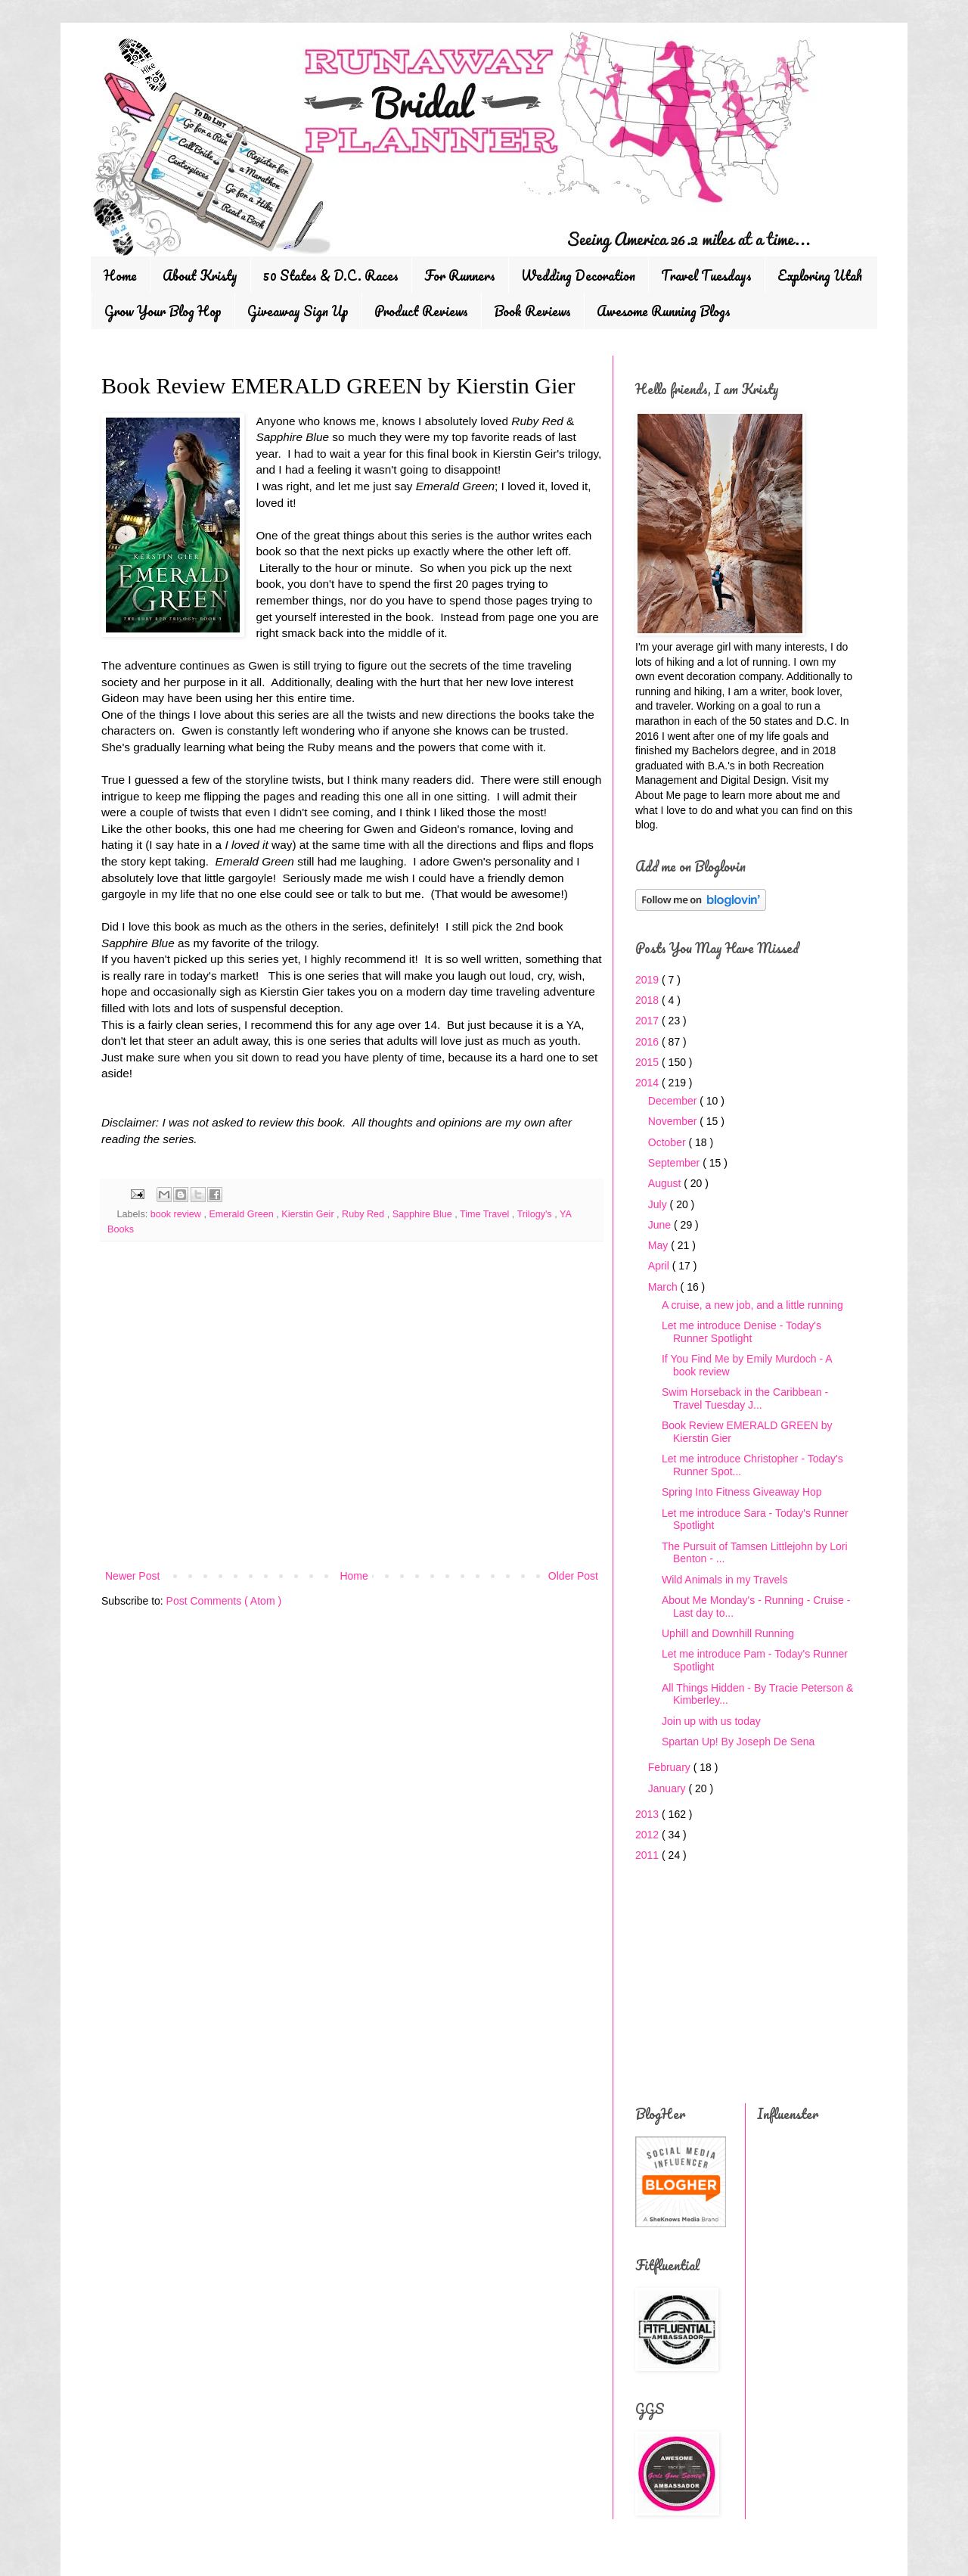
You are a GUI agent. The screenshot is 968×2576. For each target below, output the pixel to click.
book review (177, 1214)
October (668, 1142)
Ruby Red (364, 1214)
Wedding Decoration (578, 275)
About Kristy (200, 275)
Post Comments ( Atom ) (223, 1601)
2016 (648, 1042)
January (668, 1788)
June (661, 1225)
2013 (648, 1814)
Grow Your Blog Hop (163, 311)
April (660, 1266)
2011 (648, 1855)
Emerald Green (242, 1214)
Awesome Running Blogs (664, 311)
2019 (648, 980)
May (659, 1245)
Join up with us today (711, 1721)
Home (120, 275)
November (674, 1121)
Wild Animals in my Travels (724, 1580)
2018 (648, 1000)
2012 (648, 1835)
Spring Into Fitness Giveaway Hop (742, 1492)
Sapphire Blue (423, 1214)
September (675, 1163)
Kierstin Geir (309, 1214)
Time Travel (486, 1214)
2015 (648, 1062)
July (659, 1204)
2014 (648, 1083)
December (674, 1101)
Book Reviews (532, 311)
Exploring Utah (819, 275)
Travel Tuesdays (706, 275)
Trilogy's (536, 1214)
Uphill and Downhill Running (728, 1633)
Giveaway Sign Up (298, 311)
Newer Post (132, 1576)
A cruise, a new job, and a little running (752, 1305)
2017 (648, 1021)
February (670, 1767)
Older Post (573, 1576)
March (664, 1287)
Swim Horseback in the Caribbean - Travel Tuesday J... (745, 1398)
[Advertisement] (351, 1442)
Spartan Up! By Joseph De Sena (738, 1741)
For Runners (459, 275)
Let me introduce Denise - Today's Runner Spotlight (741, 1331)
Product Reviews (421, 311)
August (666, 1183)
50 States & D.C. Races (331, 275)
